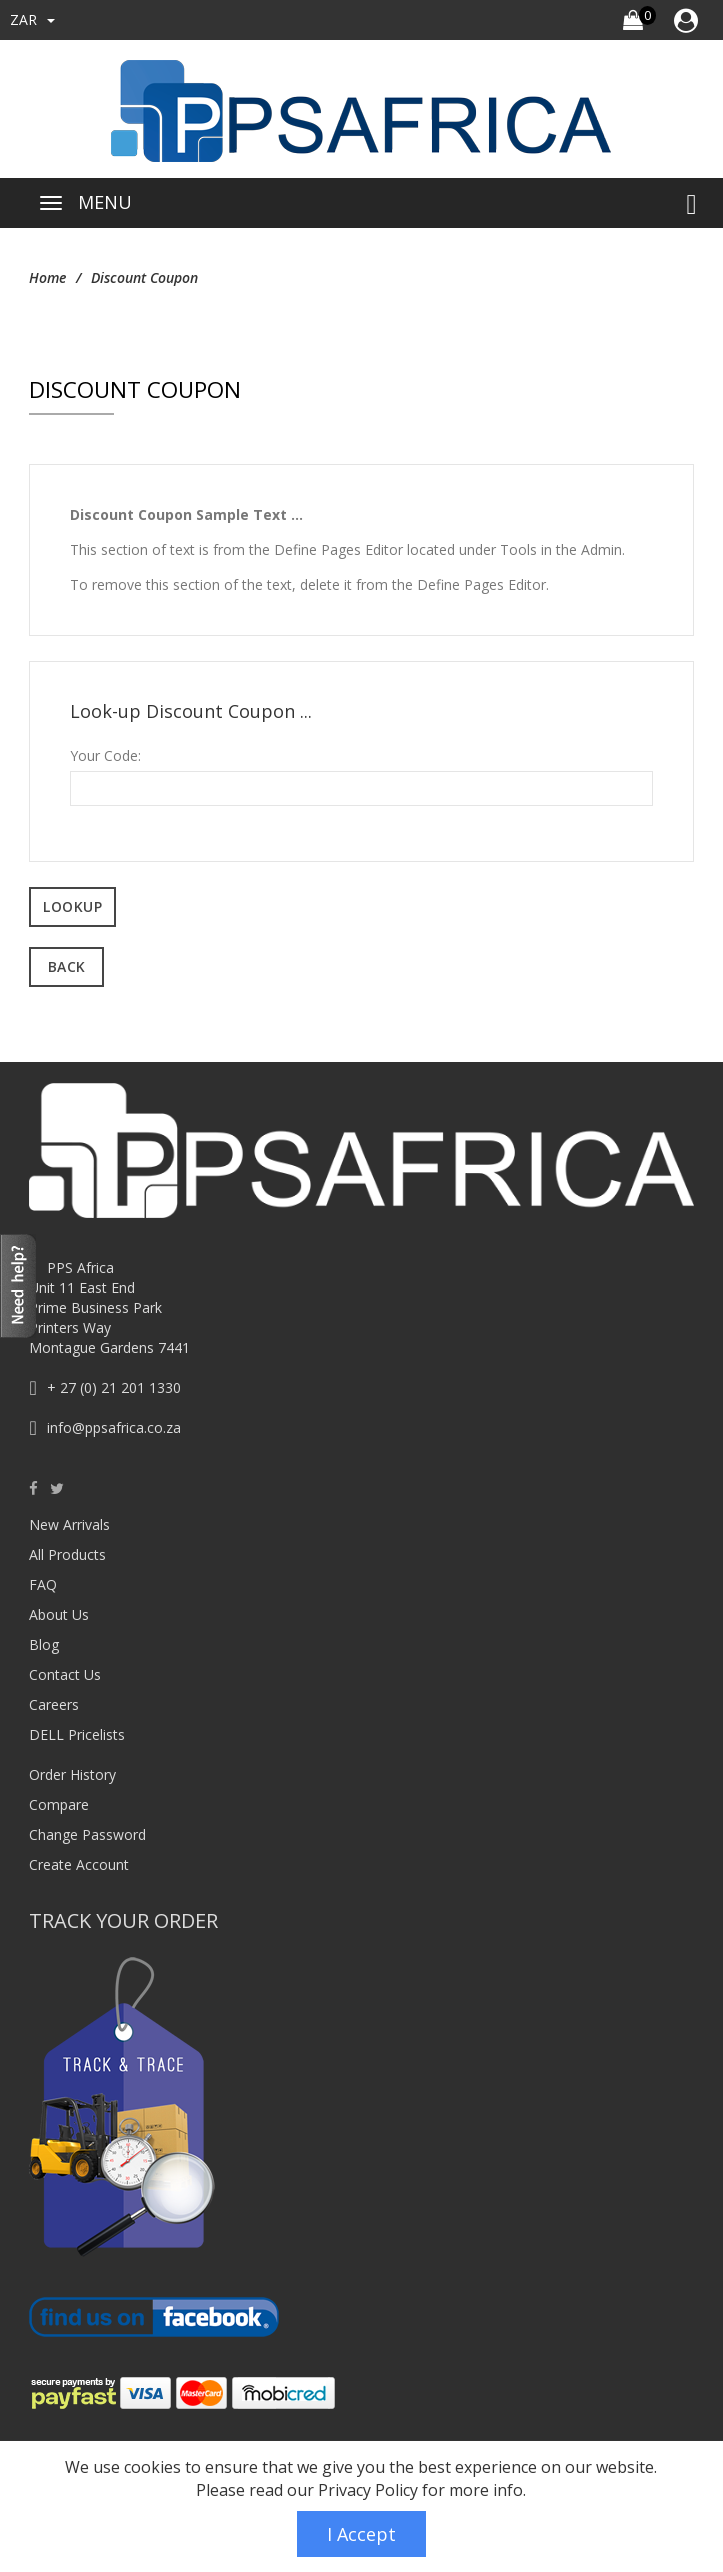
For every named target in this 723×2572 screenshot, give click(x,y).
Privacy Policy (368, 2490)
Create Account (79, 1864)
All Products (67, 1554)
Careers (54, 1704)
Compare (59, 1804)
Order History (72, 1774)
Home (47, 277)
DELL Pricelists (77, 1734)
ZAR (32, 19)
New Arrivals (69, 1524)
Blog (44, 1644)
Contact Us (65, 1674)
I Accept (361, 2534)
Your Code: (105, 755)
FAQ (43, 1584)
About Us (59, 1614)
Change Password (87, 1834)
